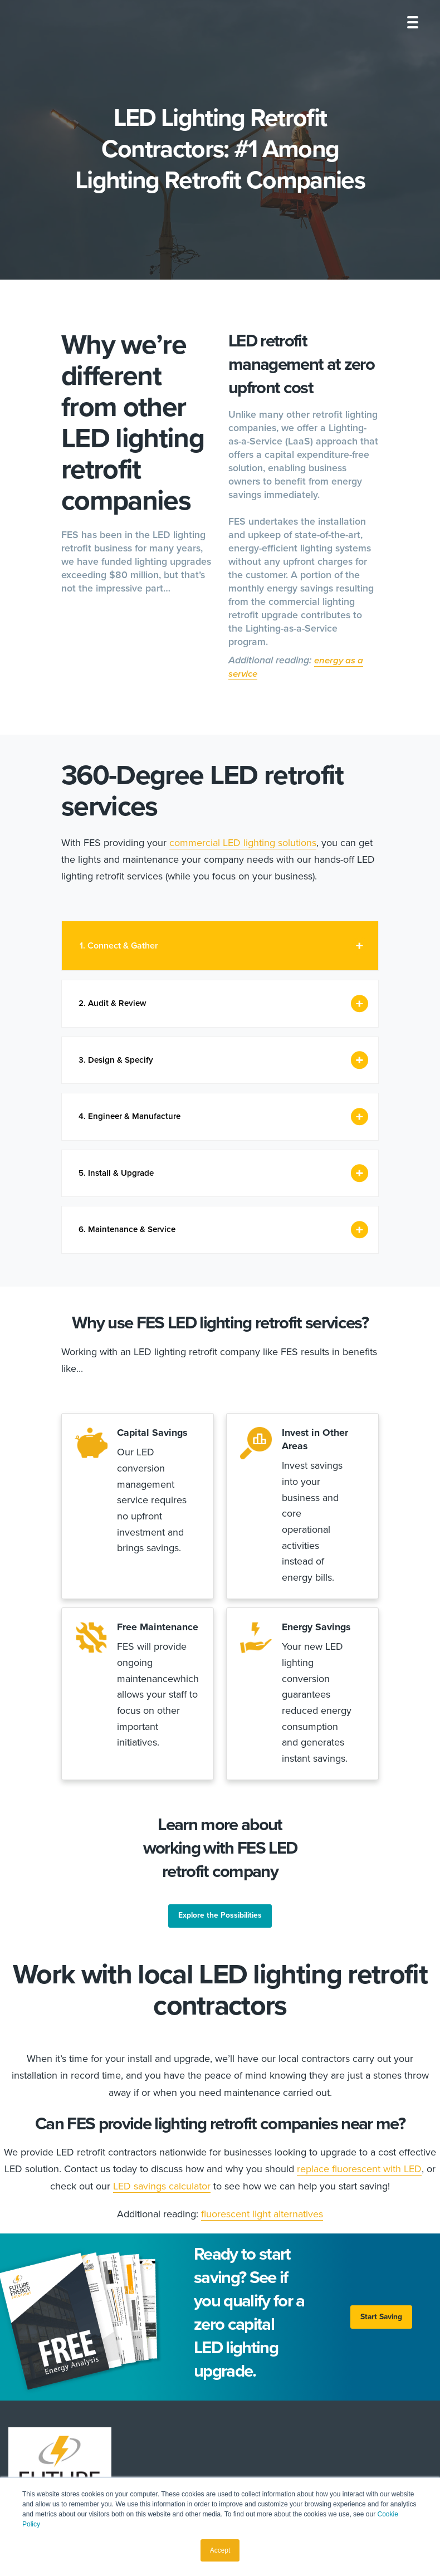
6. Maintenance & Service (131, 1241)
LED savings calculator (162, 2233)
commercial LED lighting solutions (242, 843)
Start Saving (379, 2364)
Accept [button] (220, 2550)
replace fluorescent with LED (359, 2217)
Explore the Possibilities (220, 1963)
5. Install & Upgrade (119, 1181)
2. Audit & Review (115, 1004)
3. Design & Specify (118, 1063)
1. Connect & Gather (119, 945)
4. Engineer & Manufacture (132, 1122)
